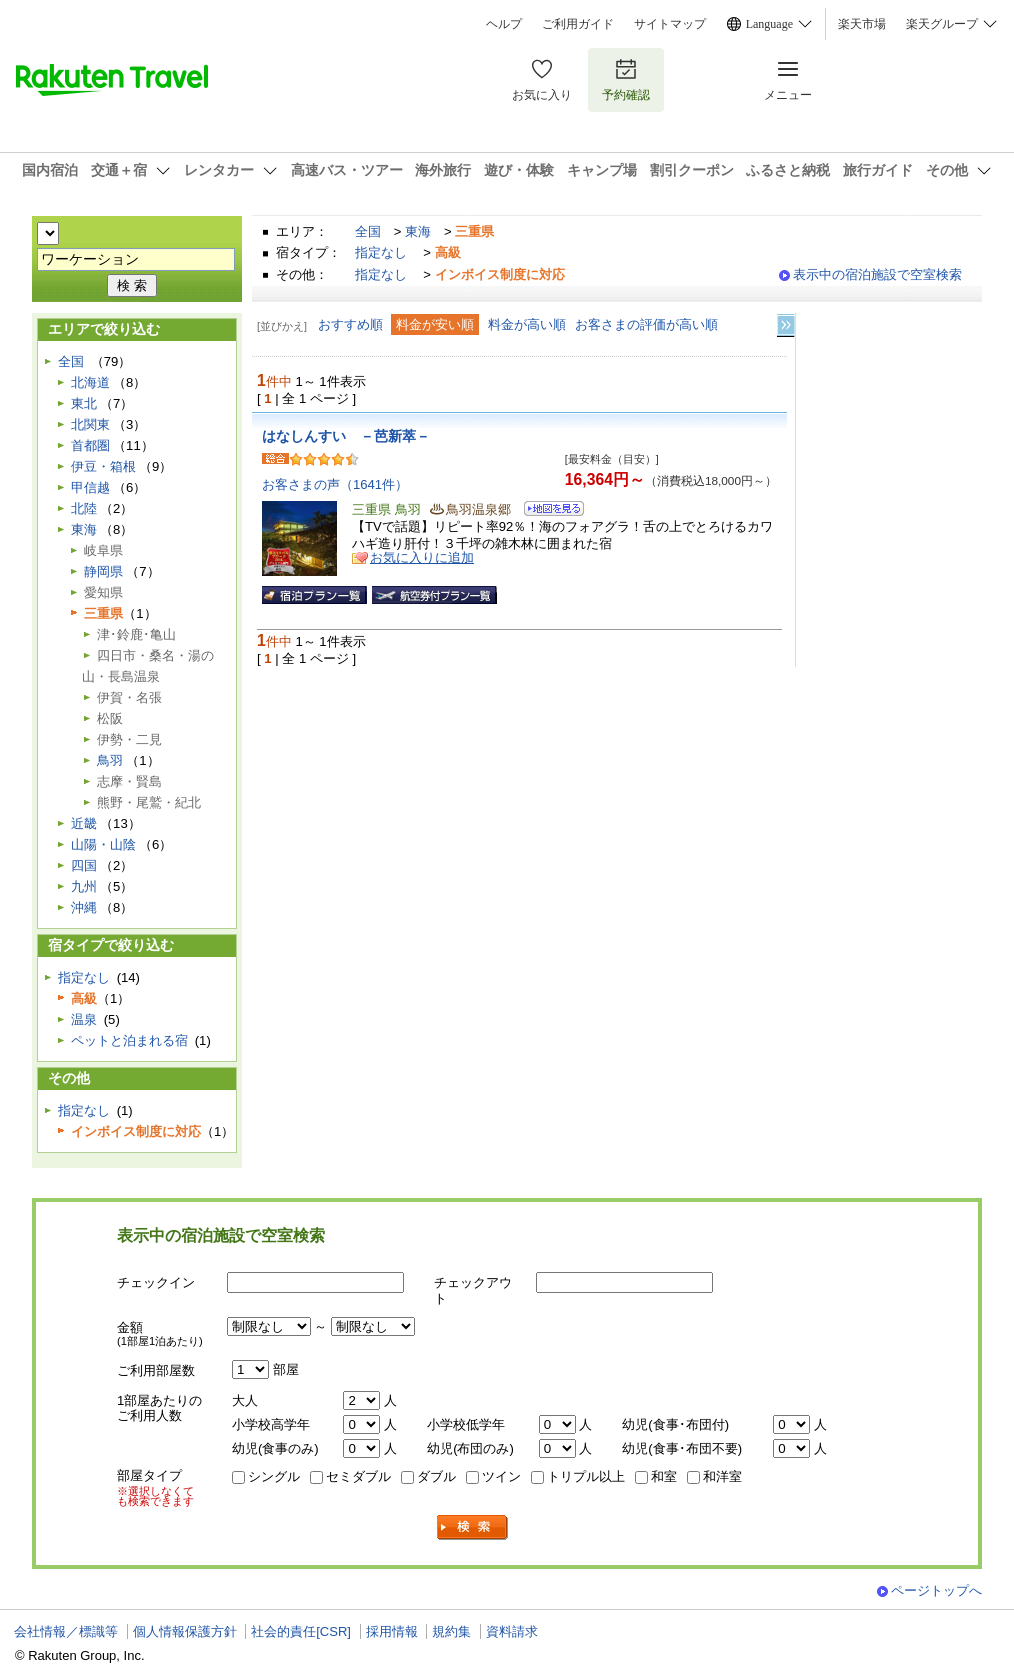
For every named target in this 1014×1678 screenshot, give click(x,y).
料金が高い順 (527, 324)
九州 (84, 886)
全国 (368, 231)
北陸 (84, 508)
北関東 (90, 424)
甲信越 (90, 487)
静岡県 (103, 571)
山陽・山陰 (103, 844)
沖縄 (84, 907)
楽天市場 (862, 24)
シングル (274, 1476)
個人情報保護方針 (185, 1631)
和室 (664, 1476)
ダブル (436, 1476)
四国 (84, 865)
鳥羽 (110, 760)
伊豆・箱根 (103, 466)
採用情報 (392, 1631)
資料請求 (512, 1631)
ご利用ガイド (578, 24)
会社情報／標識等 (66, 1631)
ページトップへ (936, 1590)
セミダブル (358, 1476)
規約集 (451, 1631)
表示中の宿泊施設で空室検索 (877, 274)
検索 (473, 1527)
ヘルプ (504, 24)
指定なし (381, 252)
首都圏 (90, 445)
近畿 (84, 823)
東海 (418, 231)
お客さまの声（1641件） (335, 484)
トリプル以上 (586, 1476)
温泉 (84, 1019)
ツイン (501, 1476)
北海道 (90, 382)
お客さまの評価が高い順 (646, 324)
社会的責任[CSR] (301, 1631)
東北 (84, 403)
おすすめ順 (350, 324)
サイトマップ (670, 24)
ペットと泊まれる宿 (129, 1040)
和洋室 (722, 1476)
